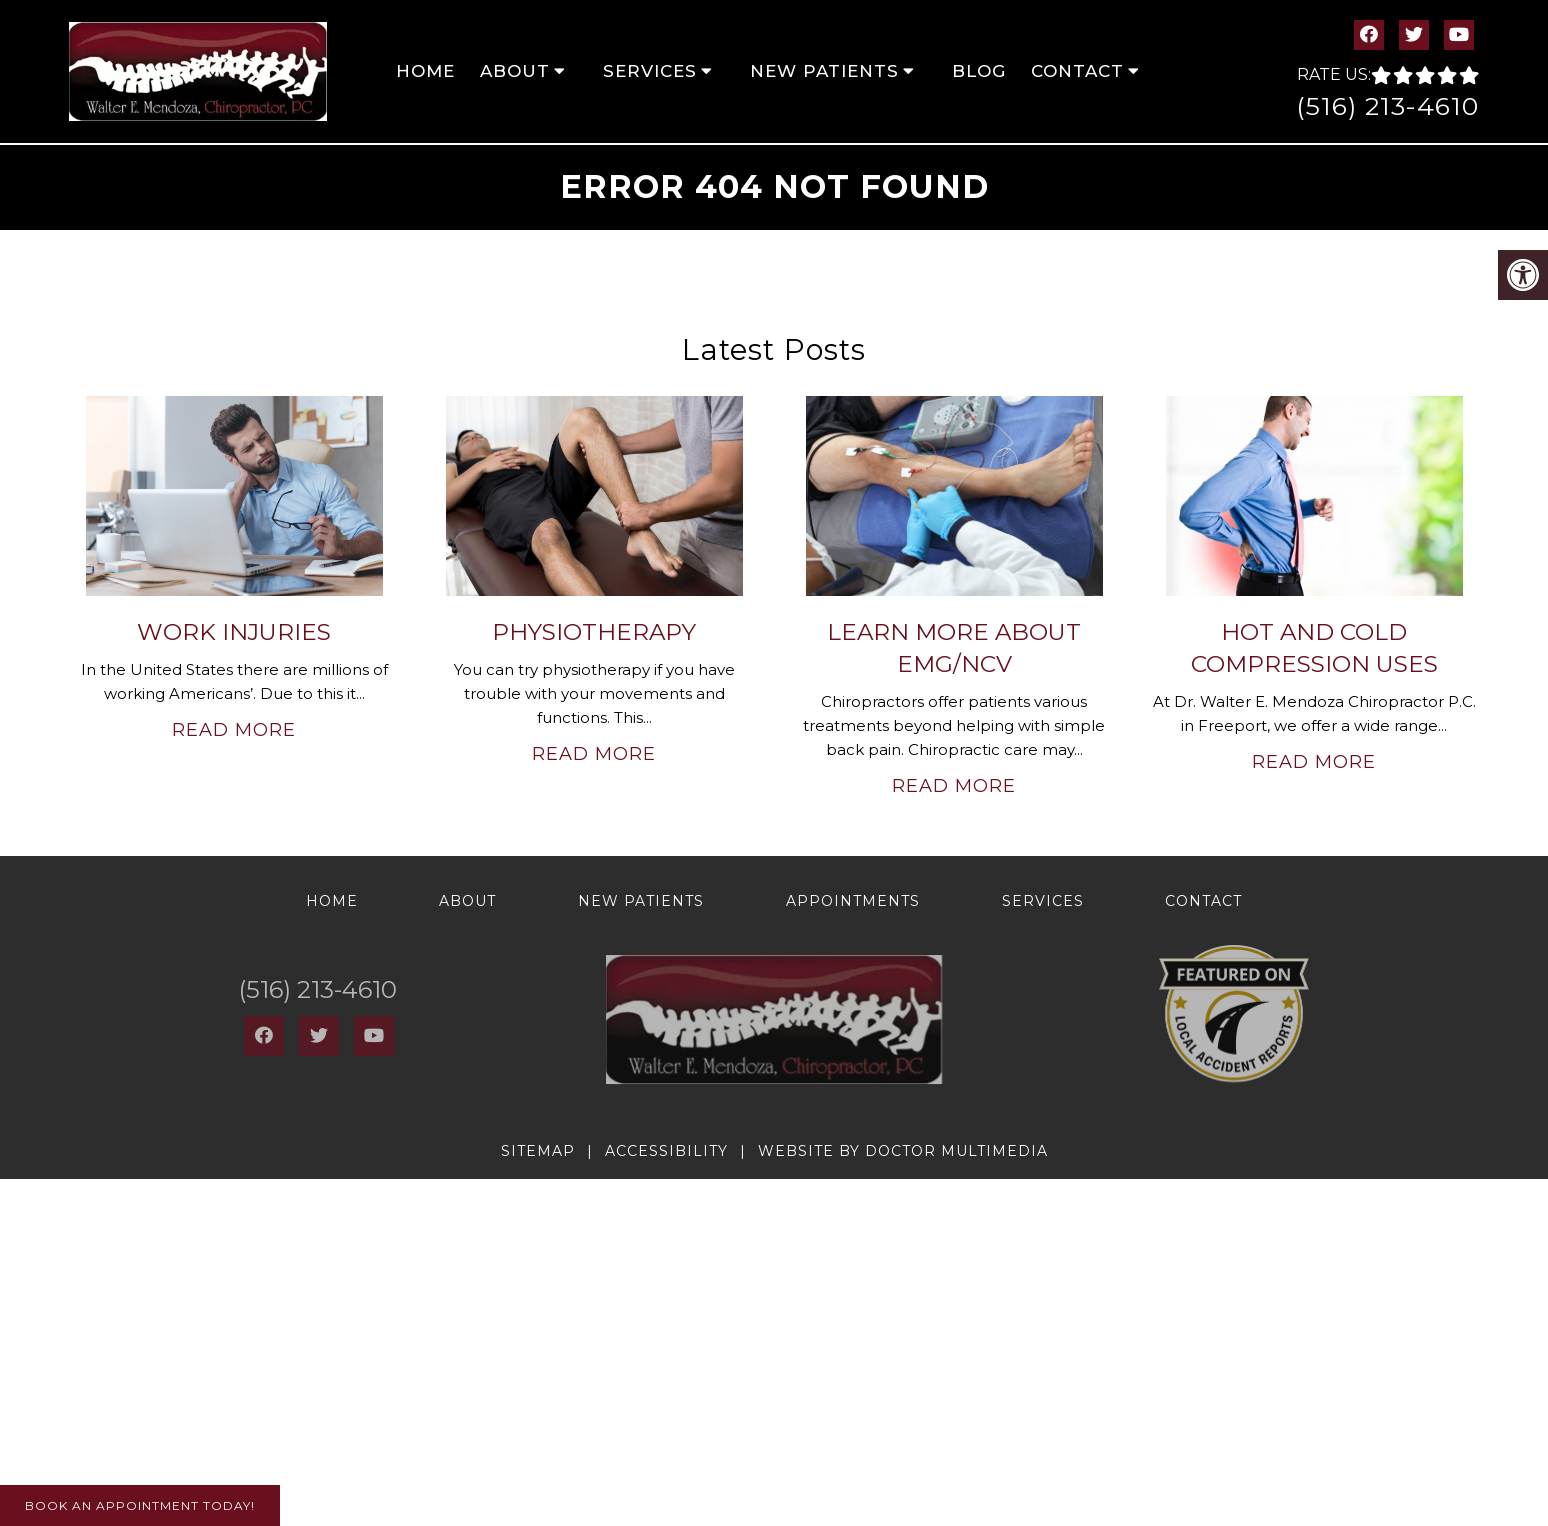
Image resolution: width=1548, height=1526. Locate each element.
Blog (979, 71)
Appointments (853, 901)
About (515, 71)
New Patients (824, 71)
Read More (234, 730)
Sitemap (538, 1151)
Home (425, 71)
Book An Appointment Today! (140, 1505)
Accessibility (666, 1151)
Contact (1077, 71)
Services (650, 71)
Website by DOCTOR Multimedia (903, 1151)
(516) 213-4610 (1387, 106)
